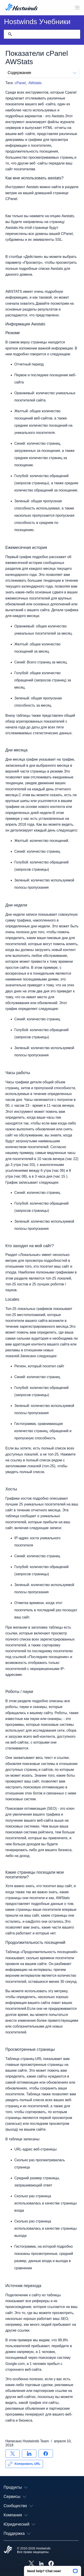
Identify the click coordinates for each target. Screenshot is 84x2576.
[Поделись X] (12, 2454)
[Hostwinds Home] (8, 2550)
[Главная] (21, 8)
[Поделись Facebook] (46, 2454)
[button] (52, 2569)
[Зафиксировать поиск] (10, 34)
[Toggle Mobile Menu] (77, 7)
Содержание (42, 72)
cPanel (20, 83)
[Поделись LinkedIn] (29, 2454)
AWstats (35, 83)
